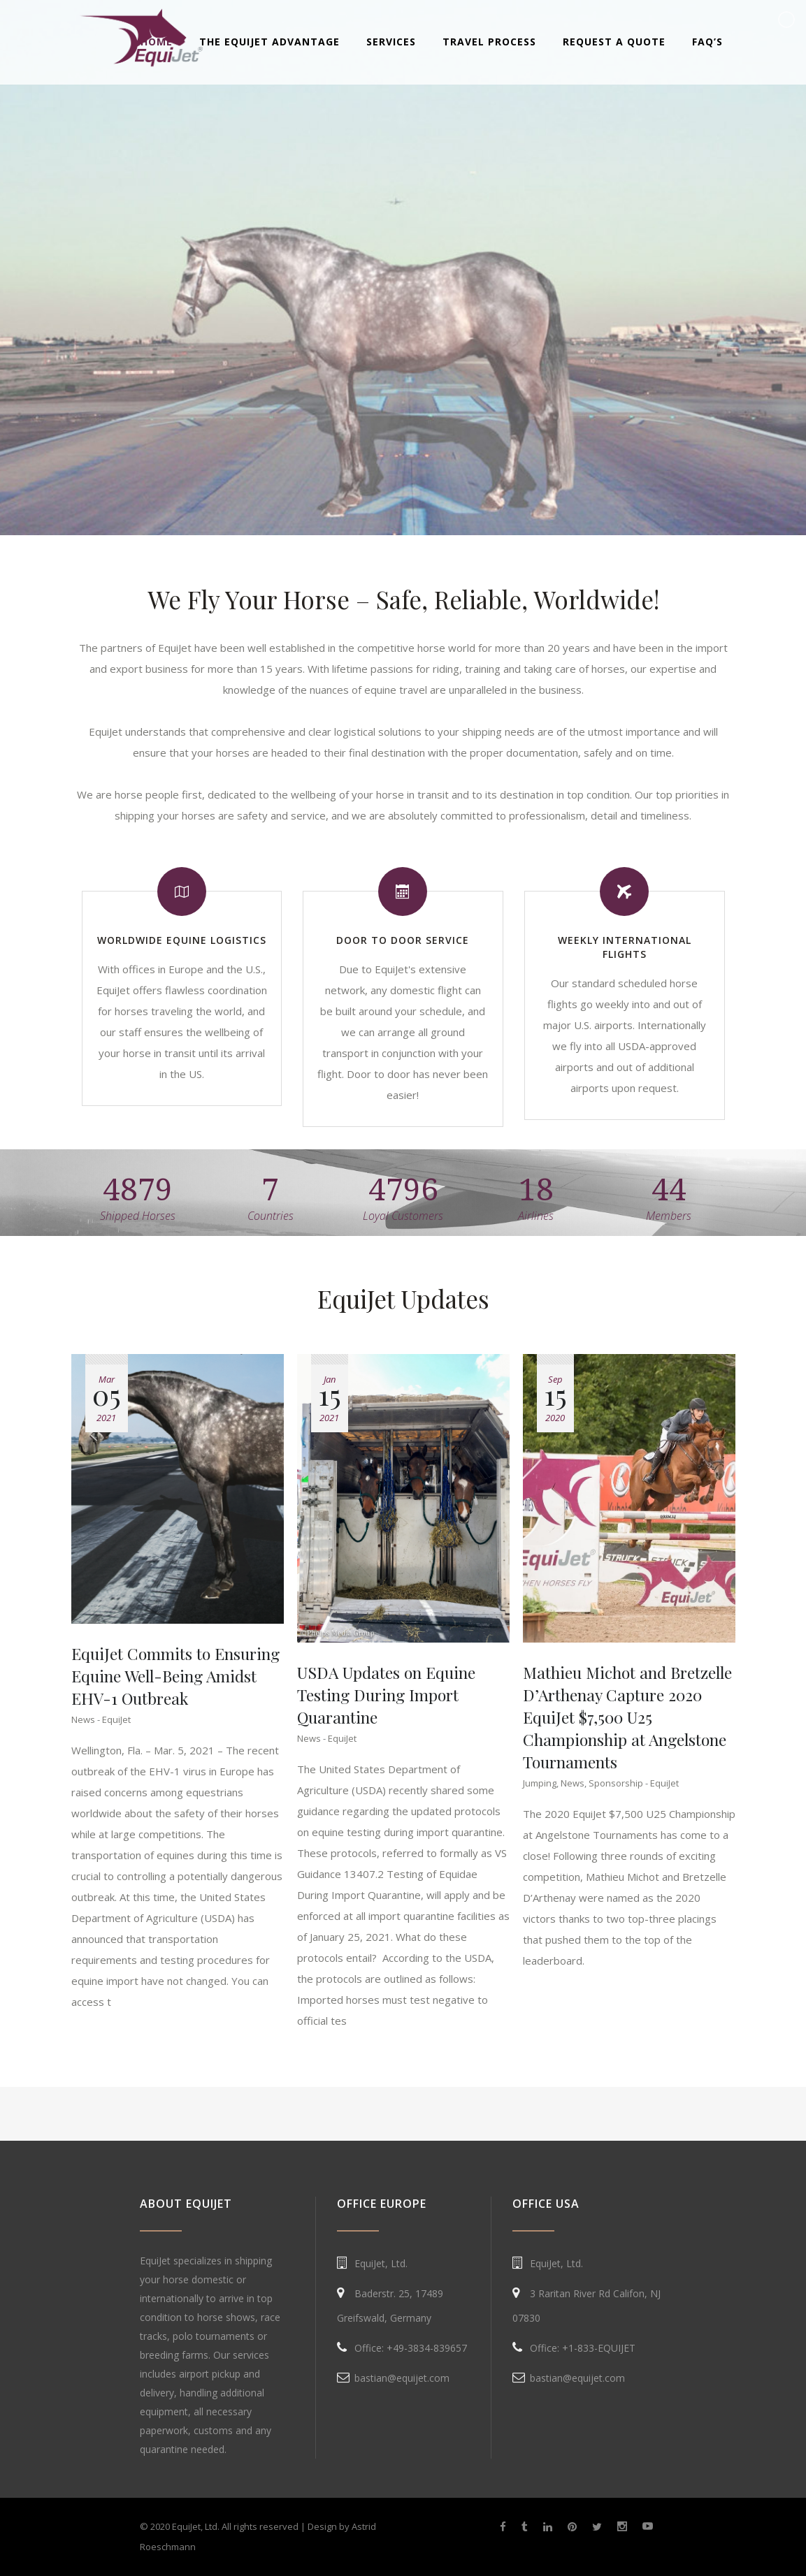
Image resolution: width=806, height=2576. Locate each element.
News (83, 1719)
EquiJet (116, 1719)
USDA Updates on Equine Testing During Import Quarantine (386, 1694)
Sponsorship (616, 1783)
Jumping (539, 1783)
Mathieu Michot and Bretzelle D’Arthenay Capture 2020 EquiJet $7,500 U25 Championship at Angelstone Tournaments (627, 1717)
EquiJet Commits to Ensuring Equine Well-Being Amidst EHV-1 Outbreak (175, 1676)
